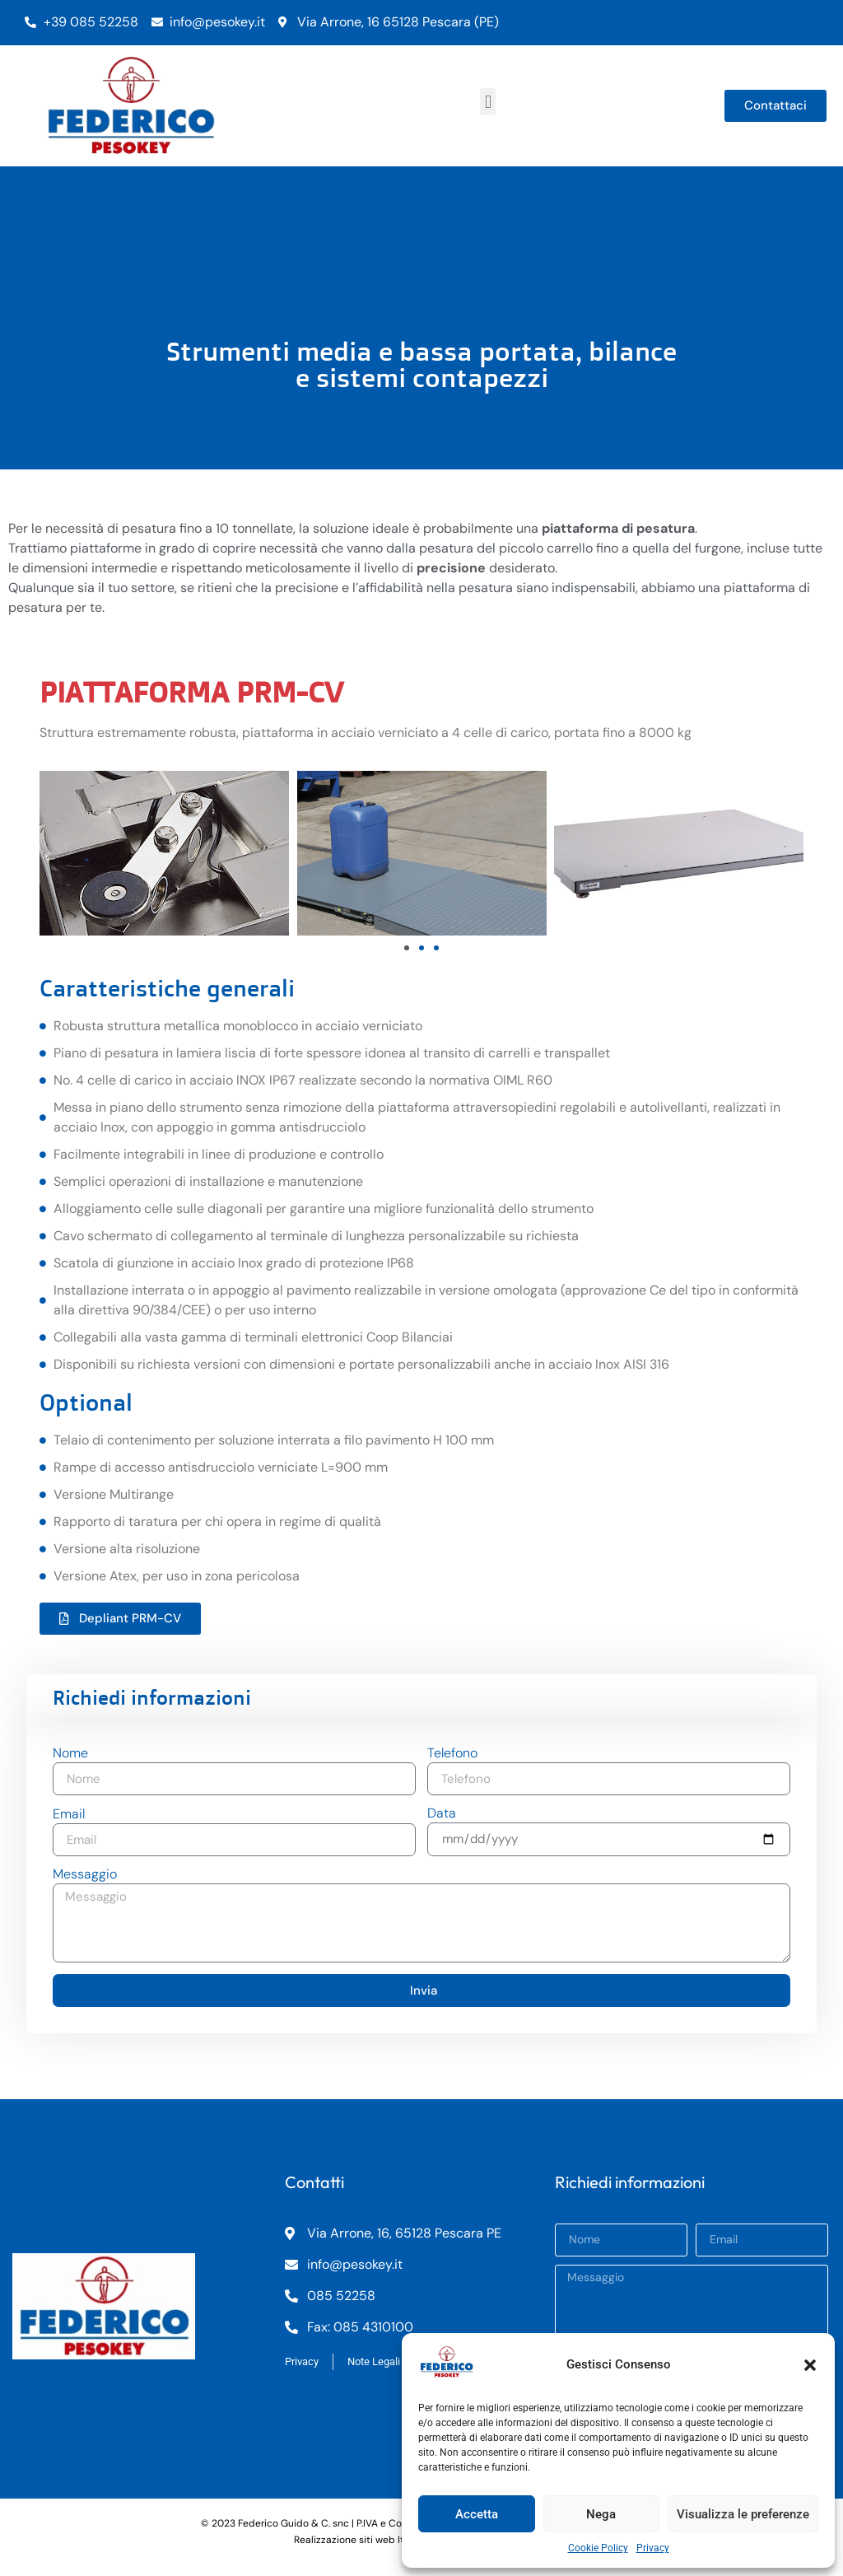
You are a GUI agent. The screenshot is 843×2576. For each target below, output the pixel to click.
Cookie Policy (598, 2548)
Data (441, 1814)
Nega (601, 2514)
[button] (810, 2365)
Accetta (476, 2514)
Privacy (652, 2548)
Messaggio (85, 1875)
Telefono (452, 1754)
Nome (70, 1754)
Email (69, 1815)
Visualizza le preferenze (743, 2514)
